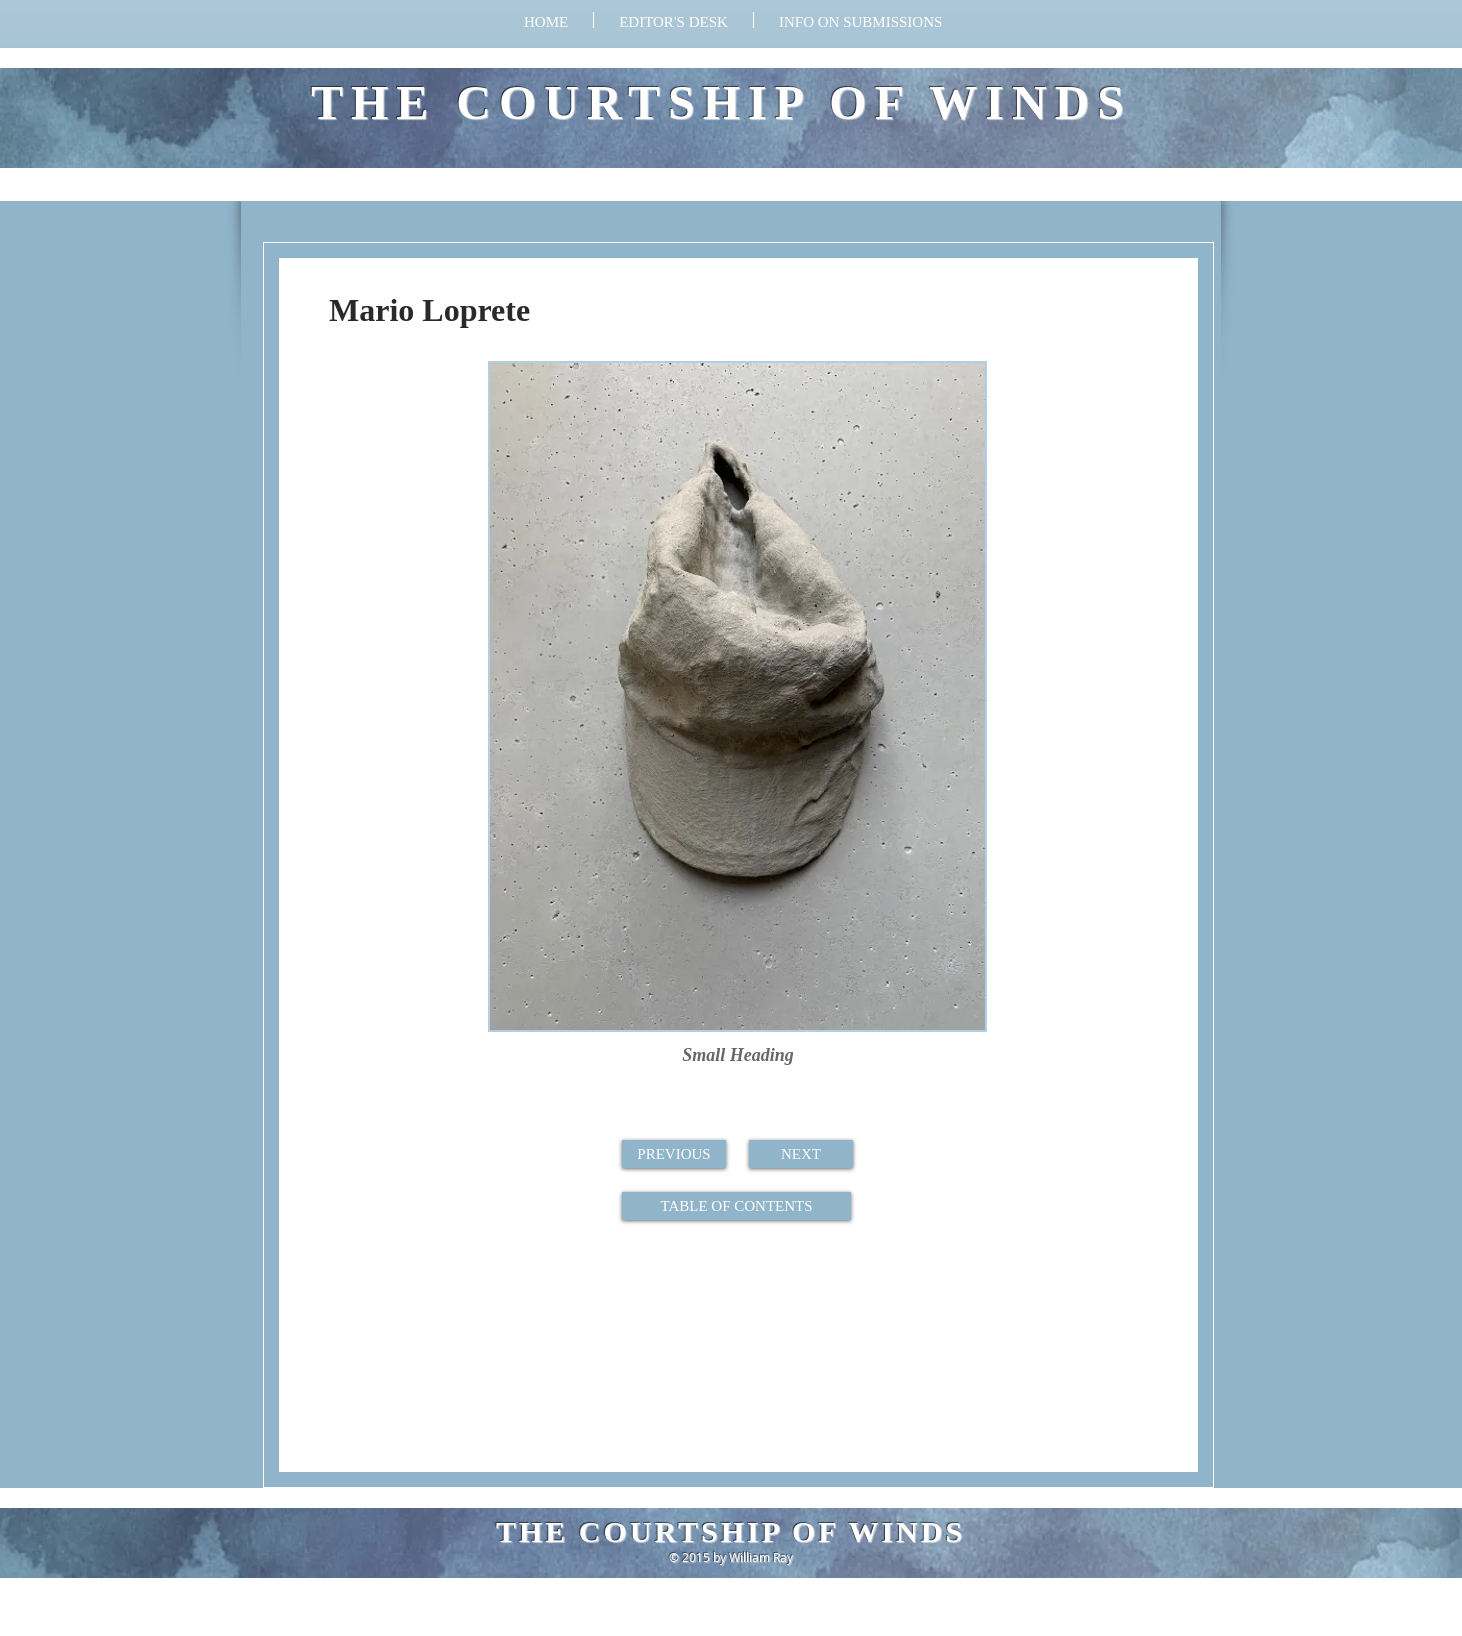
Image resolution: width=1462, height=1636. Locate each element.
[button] (860, 20)
